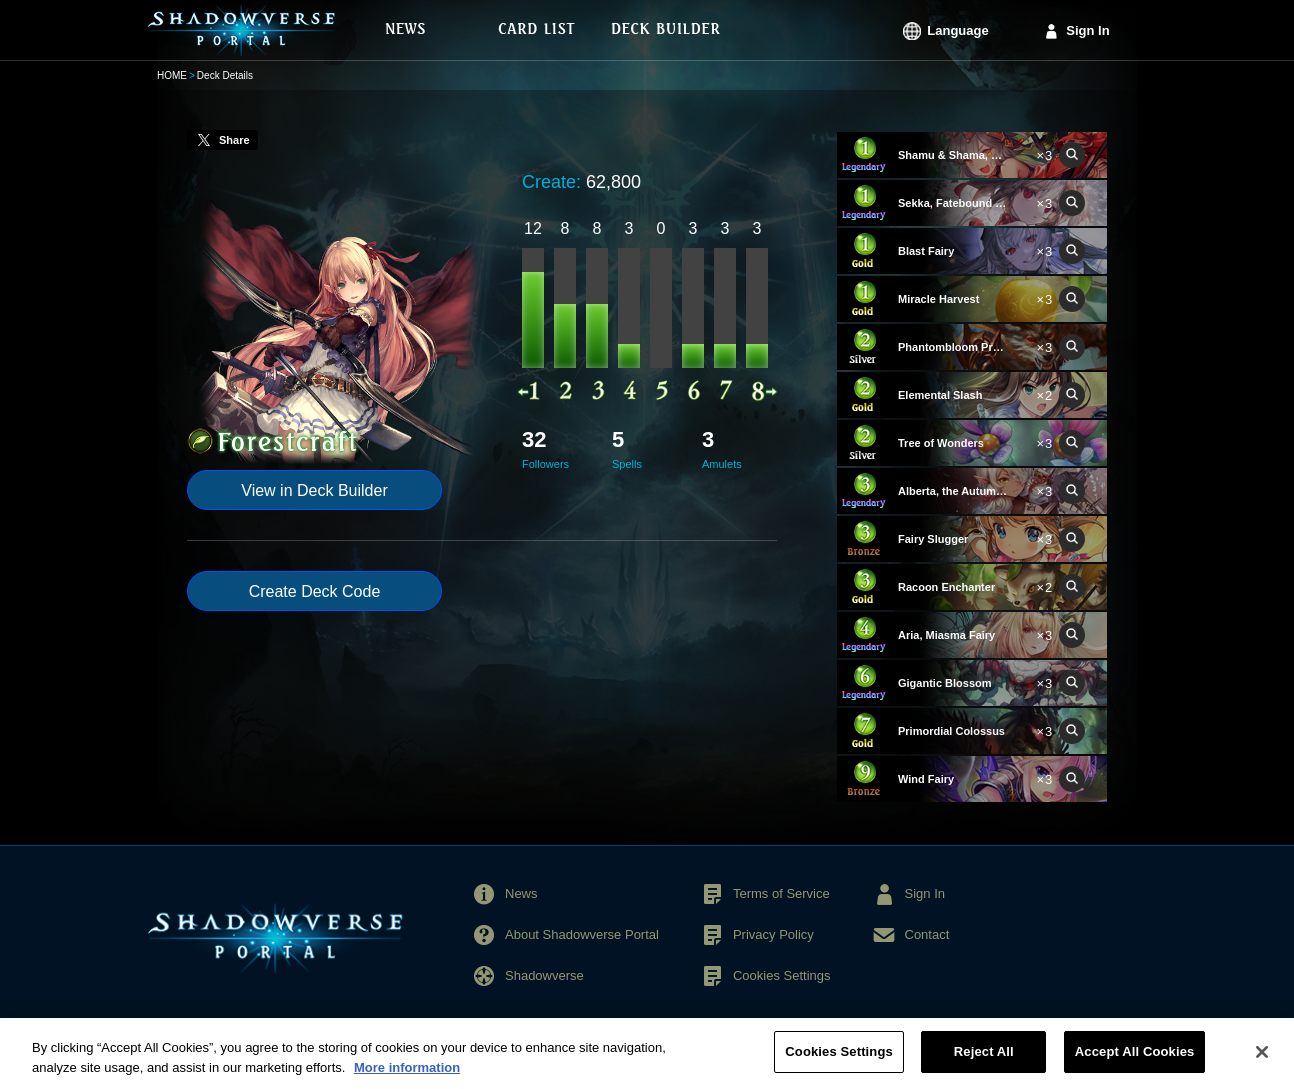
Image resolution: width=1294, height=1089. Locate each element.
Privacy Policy (773, 934)
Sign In (1087, 30)
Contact (927, 934)
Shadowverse (544, 975)
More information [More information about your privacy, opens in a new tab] (407, 1075)
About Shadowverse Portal (582, 934)
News (521, 893)
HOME (172, 75)
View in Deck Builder (314, 490)
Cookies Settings (782, 975)
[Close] (1262, 1060)
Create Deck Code (315, 591)
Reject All (984, 1060)
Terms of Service (781, 893)
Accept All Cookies (1135, 1060)
